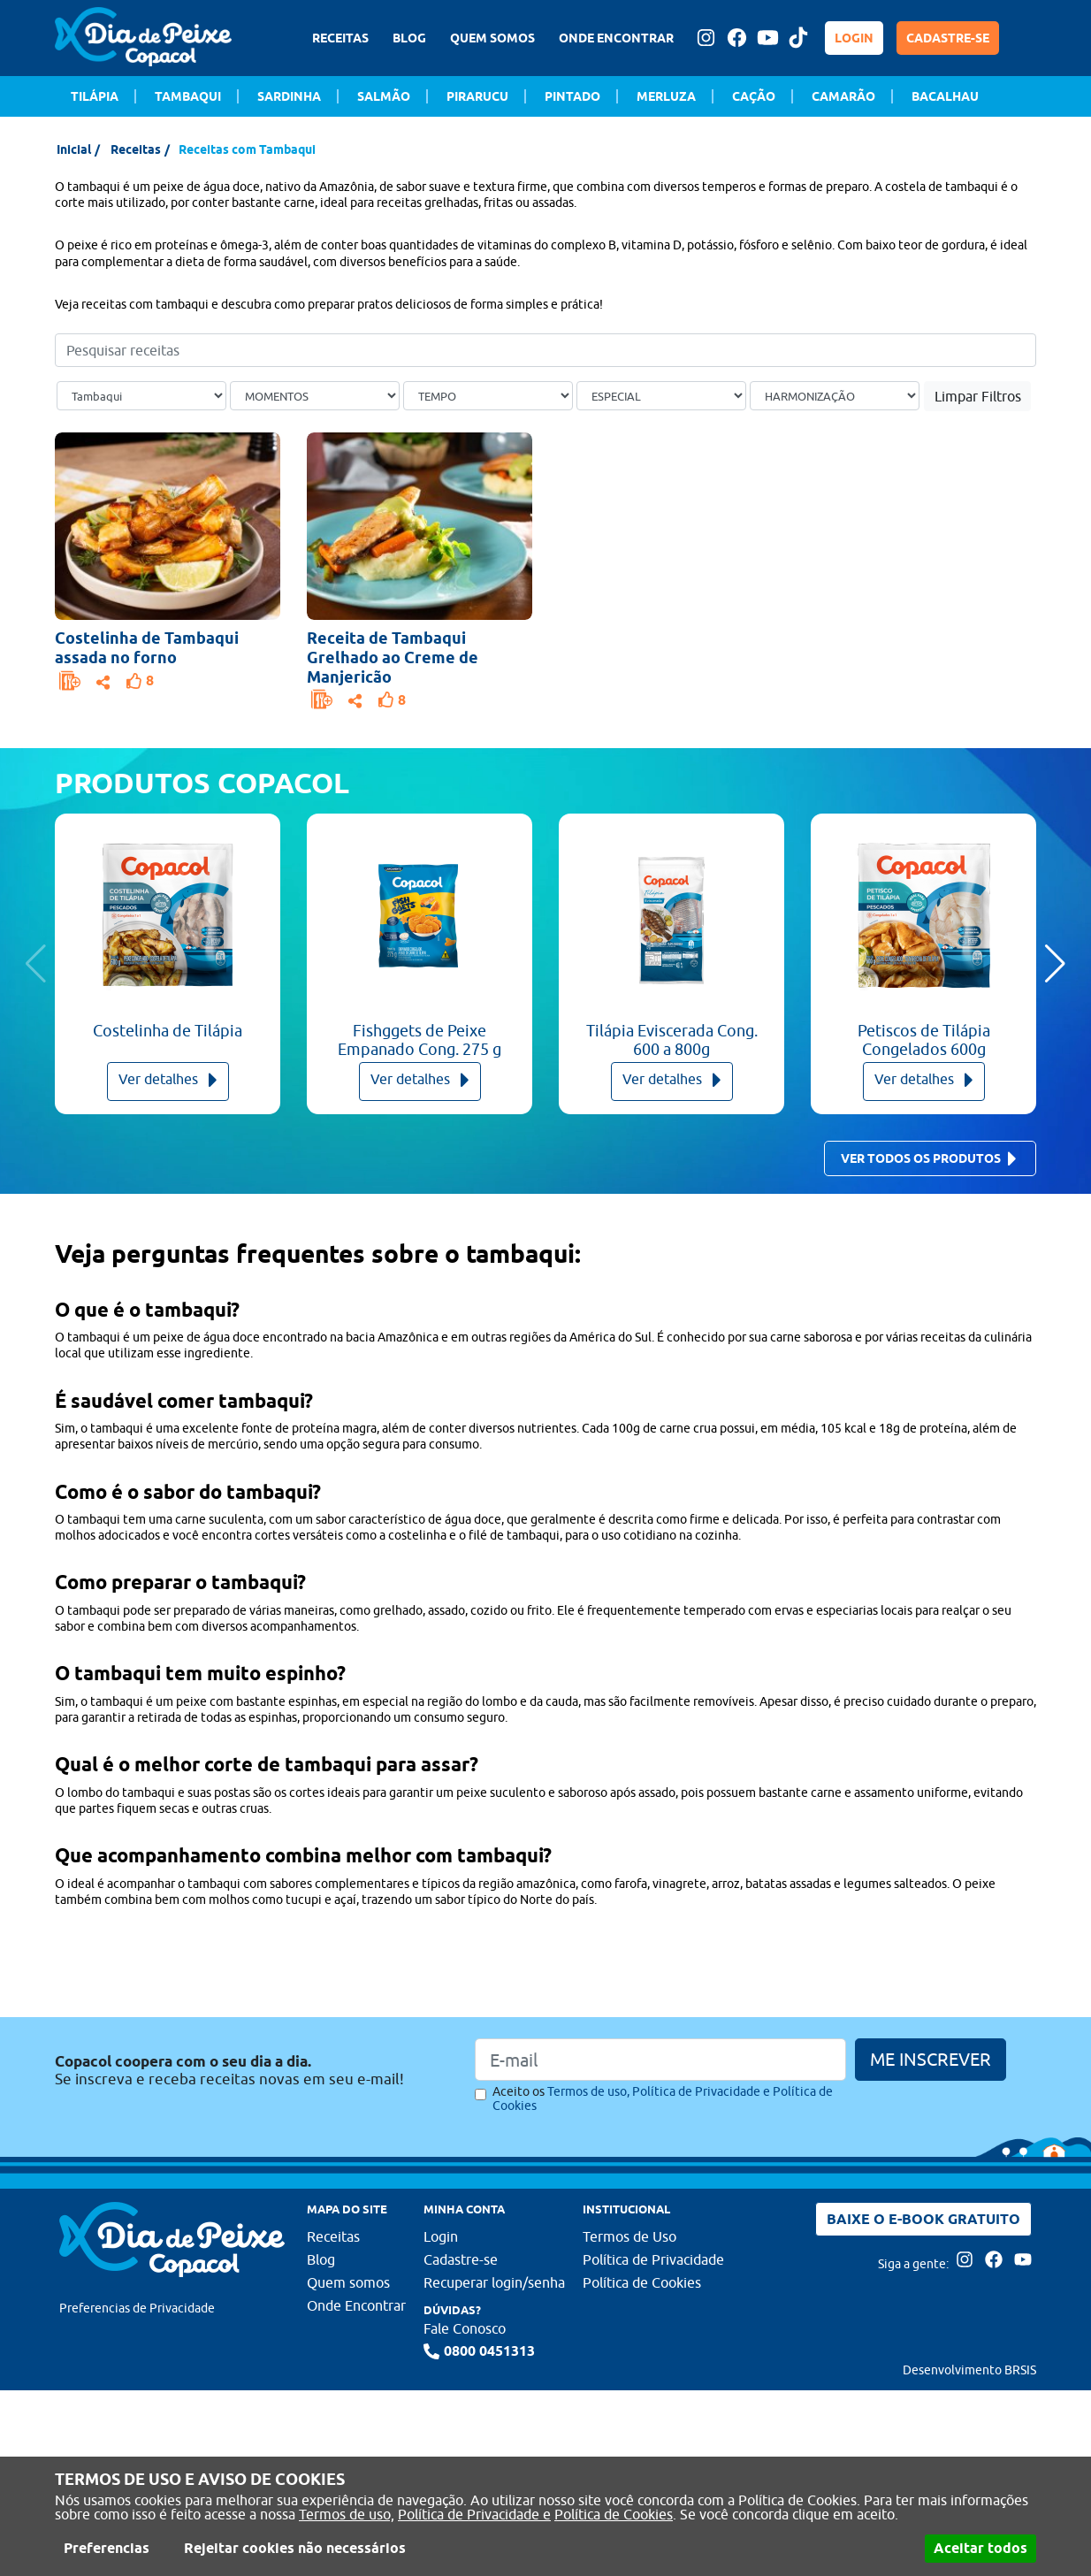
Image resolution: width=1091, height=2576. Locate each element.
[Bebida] (834, 396)
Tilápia (94, 96)
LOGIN (854, 38)
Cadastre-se (460, 2259)
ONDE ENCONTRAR (616, 38)
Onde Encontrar (356, 2305)
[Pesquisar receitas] (545, 350)
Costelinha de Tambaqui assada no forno (147, 648)
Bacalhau (945, 96)
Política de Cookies (613, 2514)
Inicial (74, 149)
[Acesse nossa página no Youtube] (767, 37)
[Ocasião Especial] (661, 396)
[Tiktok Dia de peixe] (798, 37)
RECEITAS (340, 38)
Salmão (383, 96)
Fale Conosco (464, 2328)
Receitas (136, 149)
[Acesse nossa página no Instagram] (705, 37)
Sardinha (289, 96)
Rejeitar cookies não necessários (295, 2548)
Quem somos (348, 2282)
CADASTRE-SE (947, 38)
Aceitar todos (980, 2548)
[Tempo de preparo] (488, 396)
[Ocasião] (315, 396)
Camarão (843, 96)
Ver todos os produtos (929, 1159)
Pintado (572, 96)
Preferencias (106, 2548)
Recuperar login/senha (494, 2282)
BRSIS (1020, 2370)
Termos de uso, (346, 2514)
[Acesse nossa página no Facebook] (736, 37)
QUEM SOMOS (492, 38)
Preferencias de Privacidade (137, 2308)
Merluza (666, 96)
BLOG (409, 38)
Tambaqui (188, 96)
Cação (753, 96)
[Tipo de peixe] (141, 396)
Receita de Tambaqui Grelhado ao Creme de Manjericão (392, 657)
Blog (321, 2259)
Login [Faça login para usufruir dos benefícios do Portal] (440, 2236)
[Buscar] (1025, 350)
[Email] (660, 2059)
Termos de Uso (629, 2236)
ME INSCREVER (930, 2059)
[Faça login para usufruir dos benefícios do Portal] (69, 681)
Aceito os (662, 2098)
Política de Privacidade (653, 2259)
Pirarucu (477, 96)
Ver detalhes (167, 1080)
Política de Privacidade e (474, 2514)
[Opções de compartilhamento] (103, 680)
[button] (1055, 963)
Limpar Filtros (978, 396)
